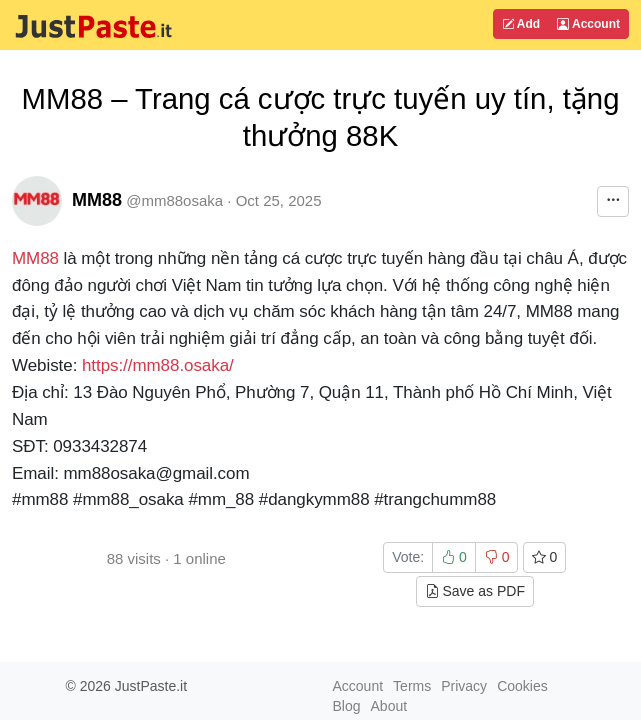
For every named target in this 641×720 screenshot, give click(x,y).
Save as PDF (475, 591)
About (389, 706)
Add (521, 24)
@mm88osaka (174, 200)
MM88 (97, 200)
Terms (412, 686)
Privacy (464, 686)
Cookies (522, 686)
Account (588, 24)
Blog (347, 706)
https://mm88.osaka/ (158, 365)
